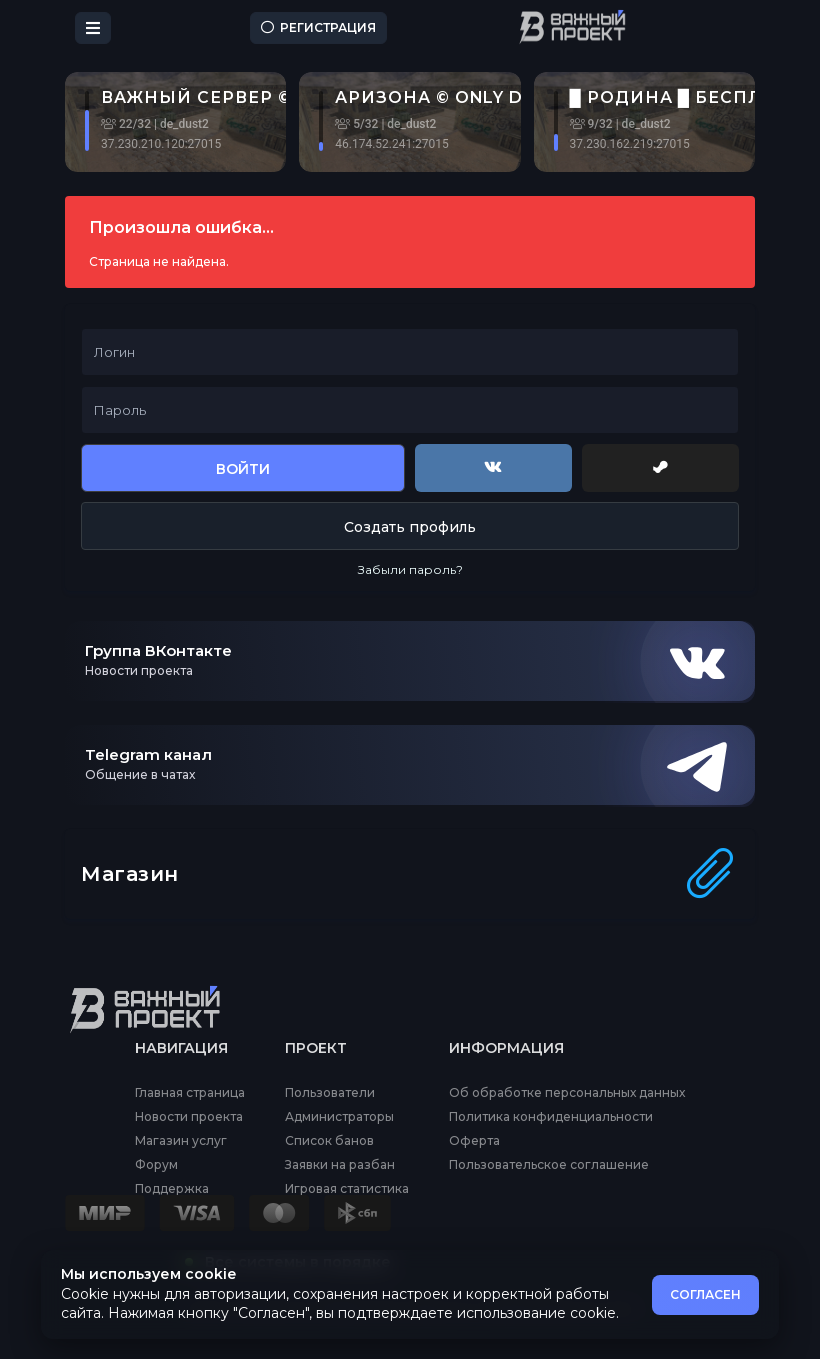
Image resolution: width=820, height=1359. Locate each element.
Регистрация (318, 27)
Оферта (474, 1141)
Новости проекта (189, 1117)
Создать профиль (410, 527)
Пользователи (330, 1093)
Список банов (329, 1141)
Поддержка (172, 1189)
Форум (156, 1165)
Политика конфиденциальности (551, 1117)
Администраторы (339, 1117)
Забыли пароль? (410, 569)
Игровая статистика (347, 1189)
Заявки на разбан (340, 1165)
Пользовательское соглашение (549, 1165)
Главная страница (190, 1093)
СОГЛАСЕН (705, 1294)
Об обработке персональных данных (567, 1093)
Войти (243, 469)
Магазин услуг (181, 1141)
